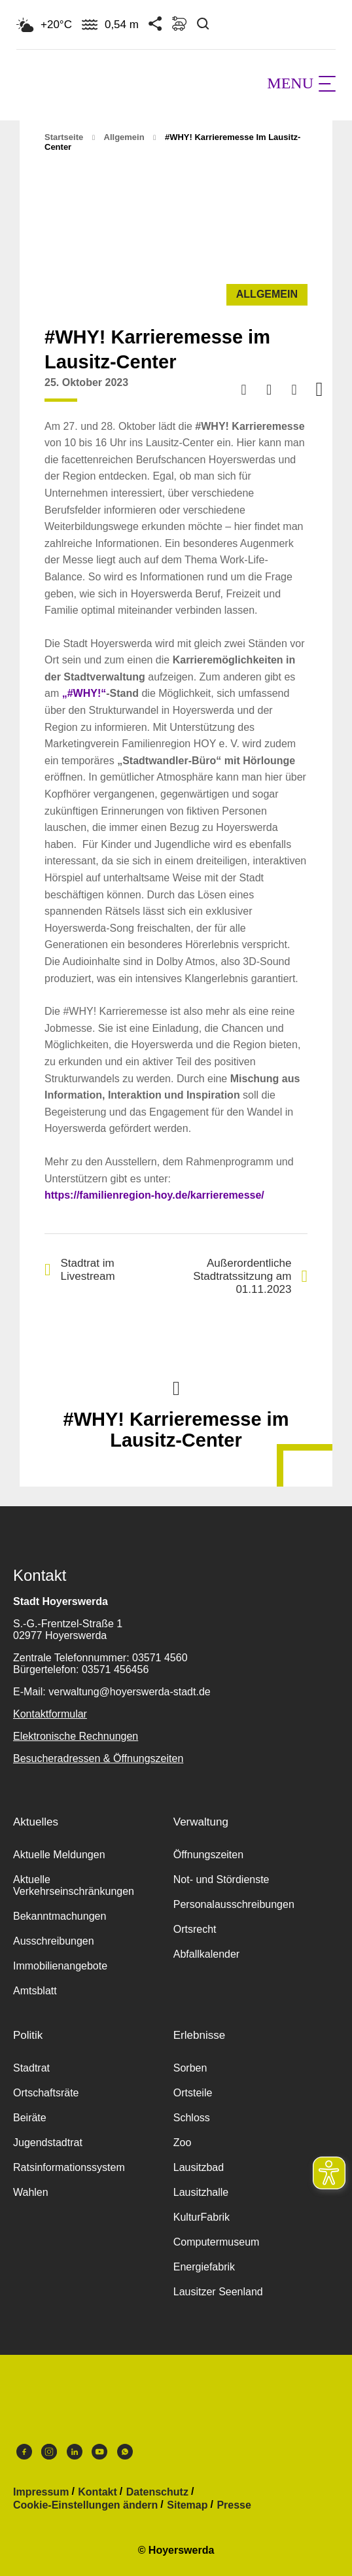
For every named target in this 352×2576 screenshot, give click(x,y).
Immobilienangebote (60, 1965)
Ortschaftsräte (46, 2092)
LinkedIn (74, 2452)
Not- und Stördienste (221, 1879)
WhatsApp (125, 2452)
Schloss (191, 2117)
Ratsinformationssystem (69, 2167)
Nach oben (176, 1387)
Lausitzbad (198, 2167)
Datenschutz (157, 2492)
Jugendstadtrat (47, 2142)
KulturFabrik (201, 2217)
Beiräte (29, 2117)
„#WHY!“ (84, 693)
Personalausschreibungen (233, 1904)
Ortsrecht (195, 1929)
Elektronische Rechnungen (75, 1736)
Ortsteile (193, 2092)
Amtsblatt (35, 1990)
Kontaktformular (50, 1714)
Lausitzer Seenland (218, 2291)
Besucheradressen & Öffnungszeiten (98, 1758)
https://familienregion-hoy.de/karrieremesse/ (154, 1195)
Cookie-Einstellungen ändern (85, 2505)
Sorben (190, 2067)
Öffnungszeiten (208, 1854)
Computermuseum (216, 2242)
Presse (234, 2505)
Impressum (41, 2492)
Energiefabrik (204, 2266)
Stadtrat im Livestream (79, 1269)
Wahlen (30, 2192)
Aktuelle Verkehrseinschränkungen (73, 1885)
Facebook (24, 2452)
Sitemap (187, 2505)
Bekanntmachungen (59, 1916)
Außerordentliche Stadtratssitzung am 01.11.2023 (250, 1276)
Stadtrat (31, 2067)
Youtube (99, 2452)
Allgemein (124, 137)
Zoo (182, 2142)
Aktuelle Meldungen (59, 1854)
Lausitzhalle (201, 2192)
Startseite (63, 137)
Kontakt (97, 2492)
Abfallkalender (206, 1954)
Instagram (49, 2452)
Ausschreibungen (53, 1941)
